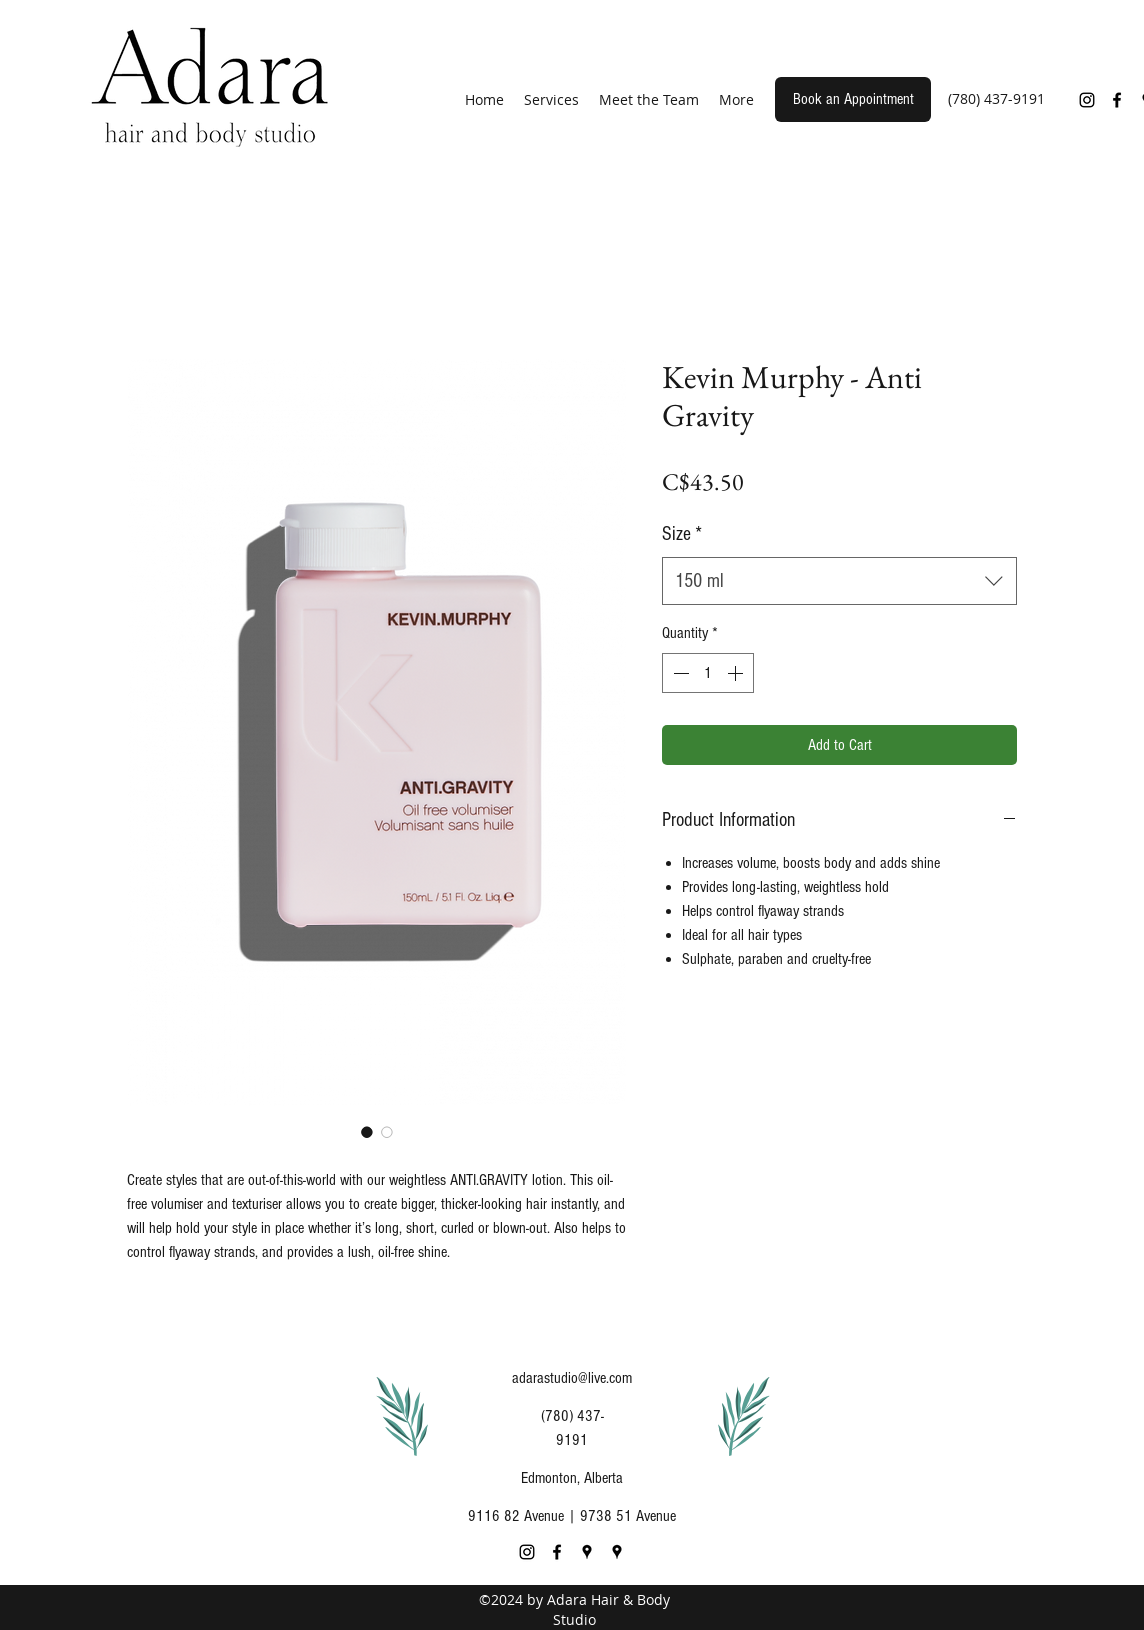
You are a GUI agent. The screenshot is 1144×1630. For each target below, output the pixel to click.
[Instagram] (1087, 100)
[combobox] (839, 581)
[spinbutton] (708, 673)
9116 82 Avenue (516, 1516)
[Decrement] (679, 673)
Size (682, 534)
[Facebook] (1117, 100)
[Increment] (737, 673)
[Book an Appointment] (853, 99)
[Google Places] (587, 1552)
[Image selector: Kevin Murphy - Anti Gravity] (367, 1132)
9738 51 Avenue (628, 1516)
